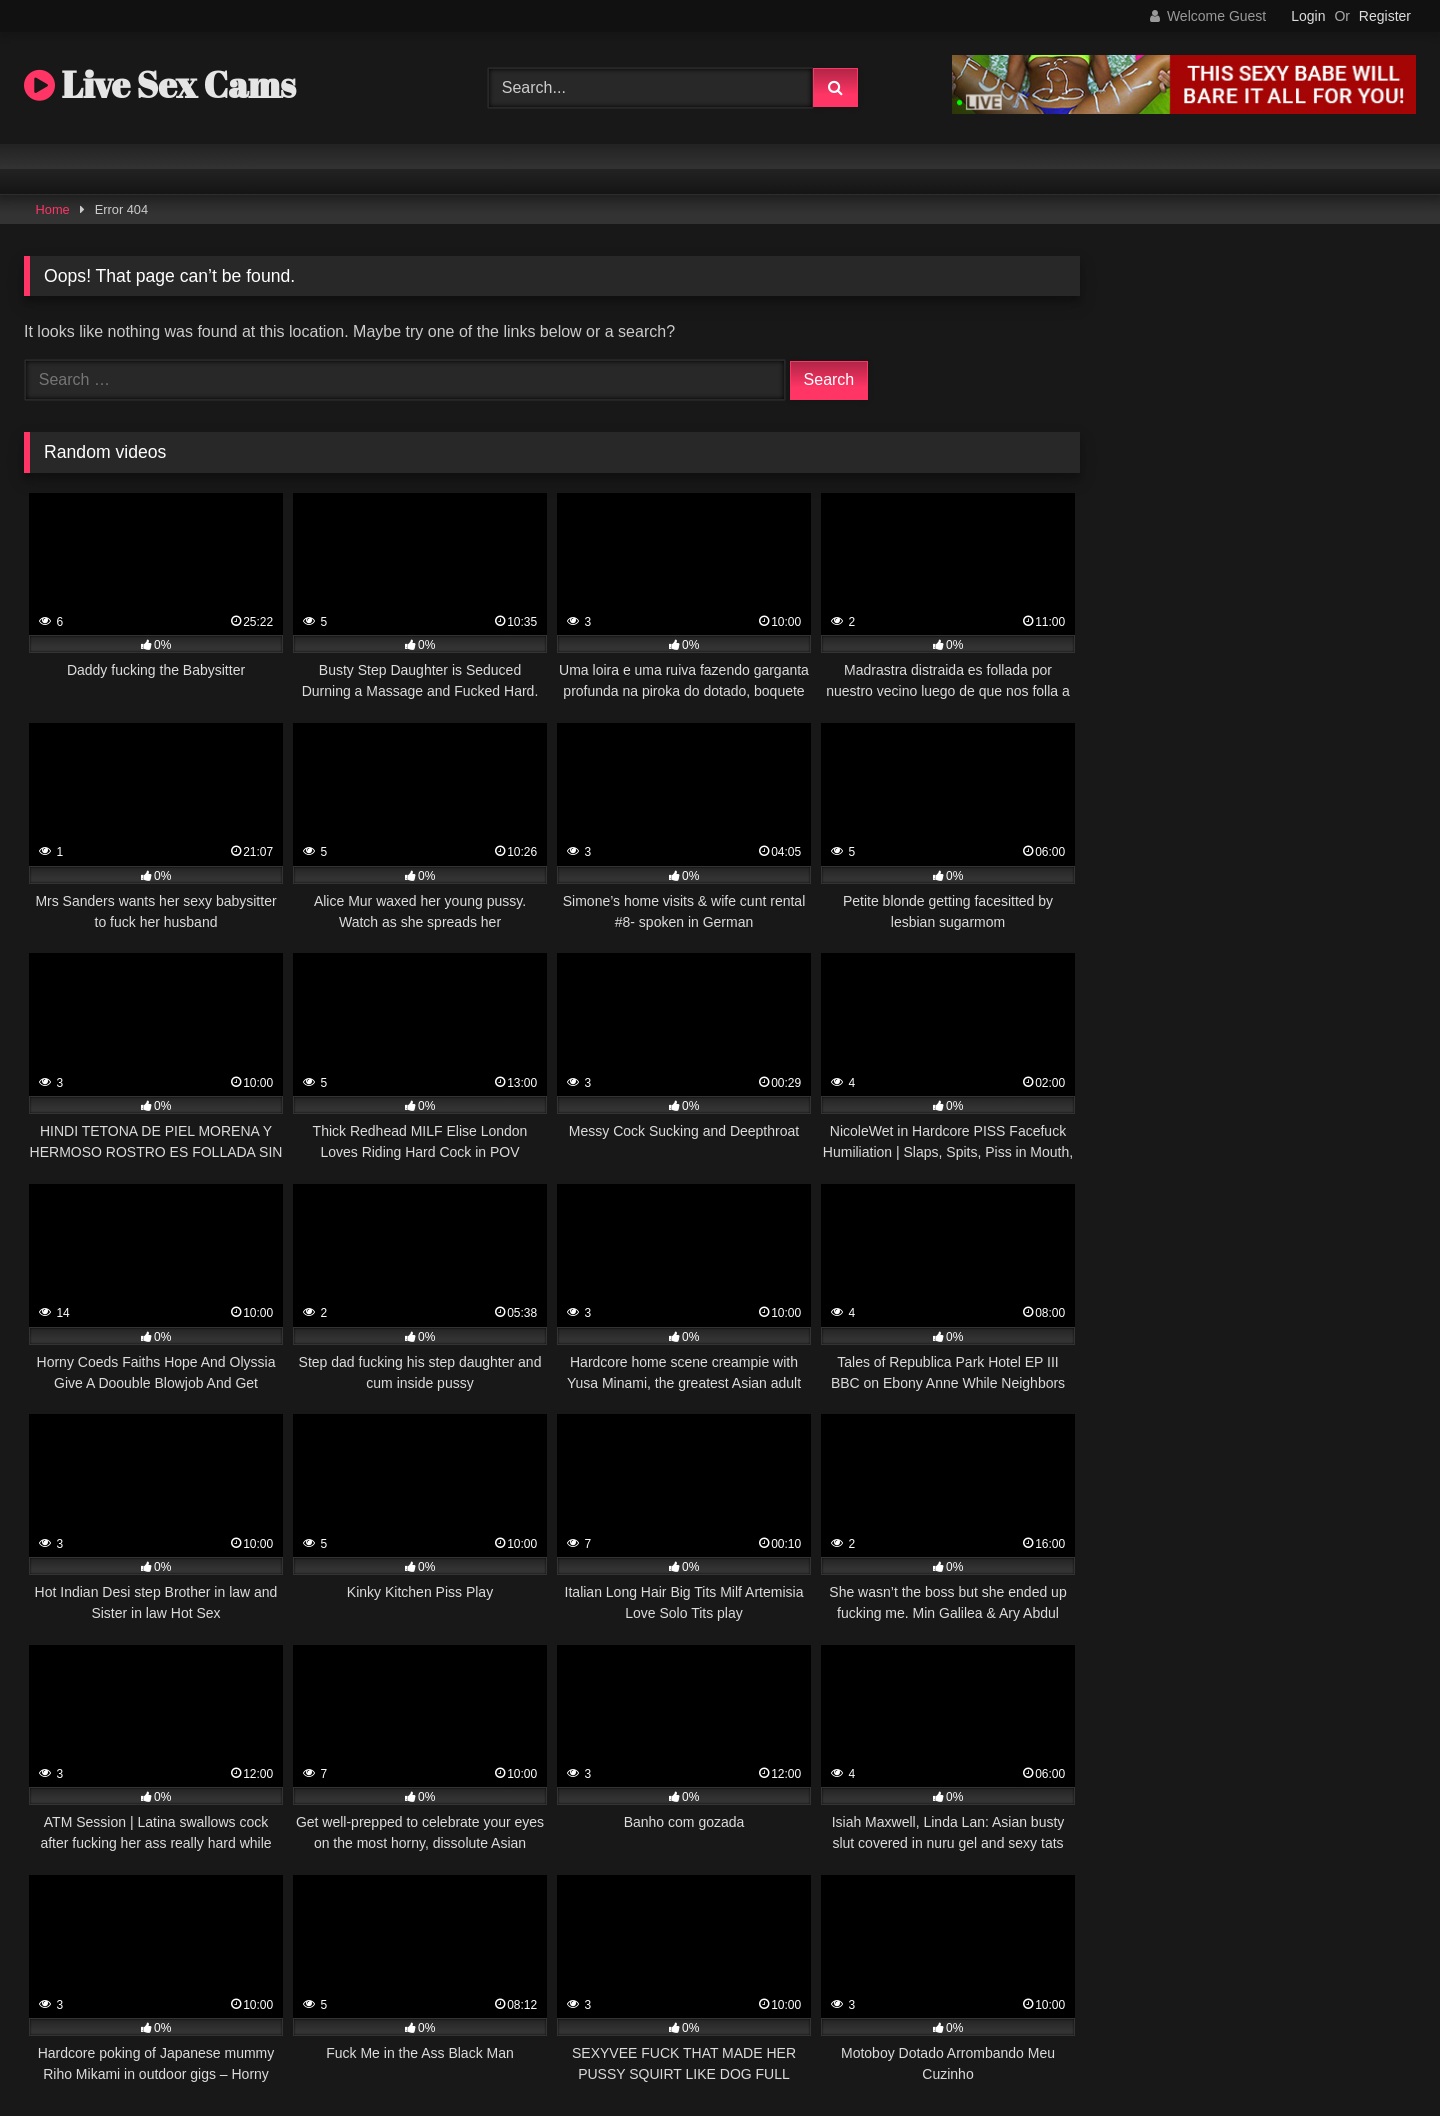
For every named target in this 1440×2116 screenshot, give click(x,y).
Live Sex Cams (160, 84)
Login (1308, 16)
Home (53, 209)
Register (1385, 16)
